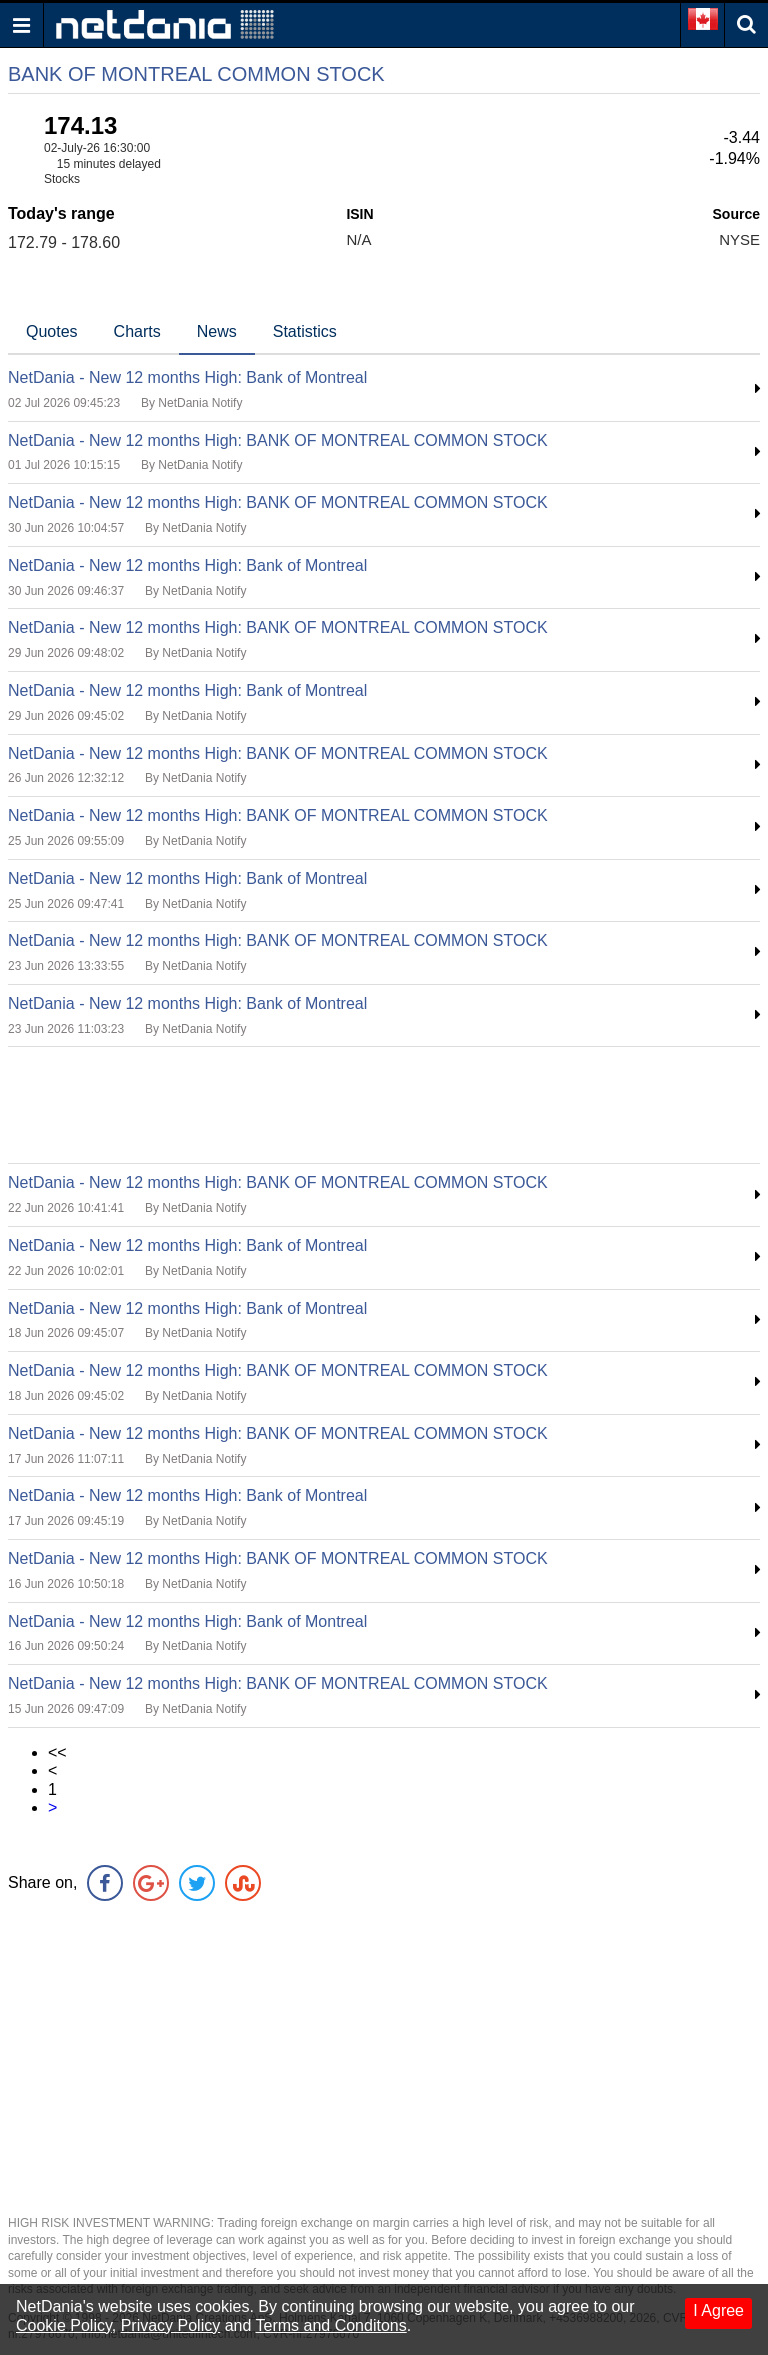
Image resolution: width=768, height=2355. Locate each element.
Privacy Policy (171, 2325)
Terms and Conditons (331, 2325)
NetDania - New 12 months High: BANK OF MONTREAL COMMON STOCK (278, 440)
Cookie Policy (64, 2325)
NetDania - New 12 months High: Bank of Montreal (187, 377)
